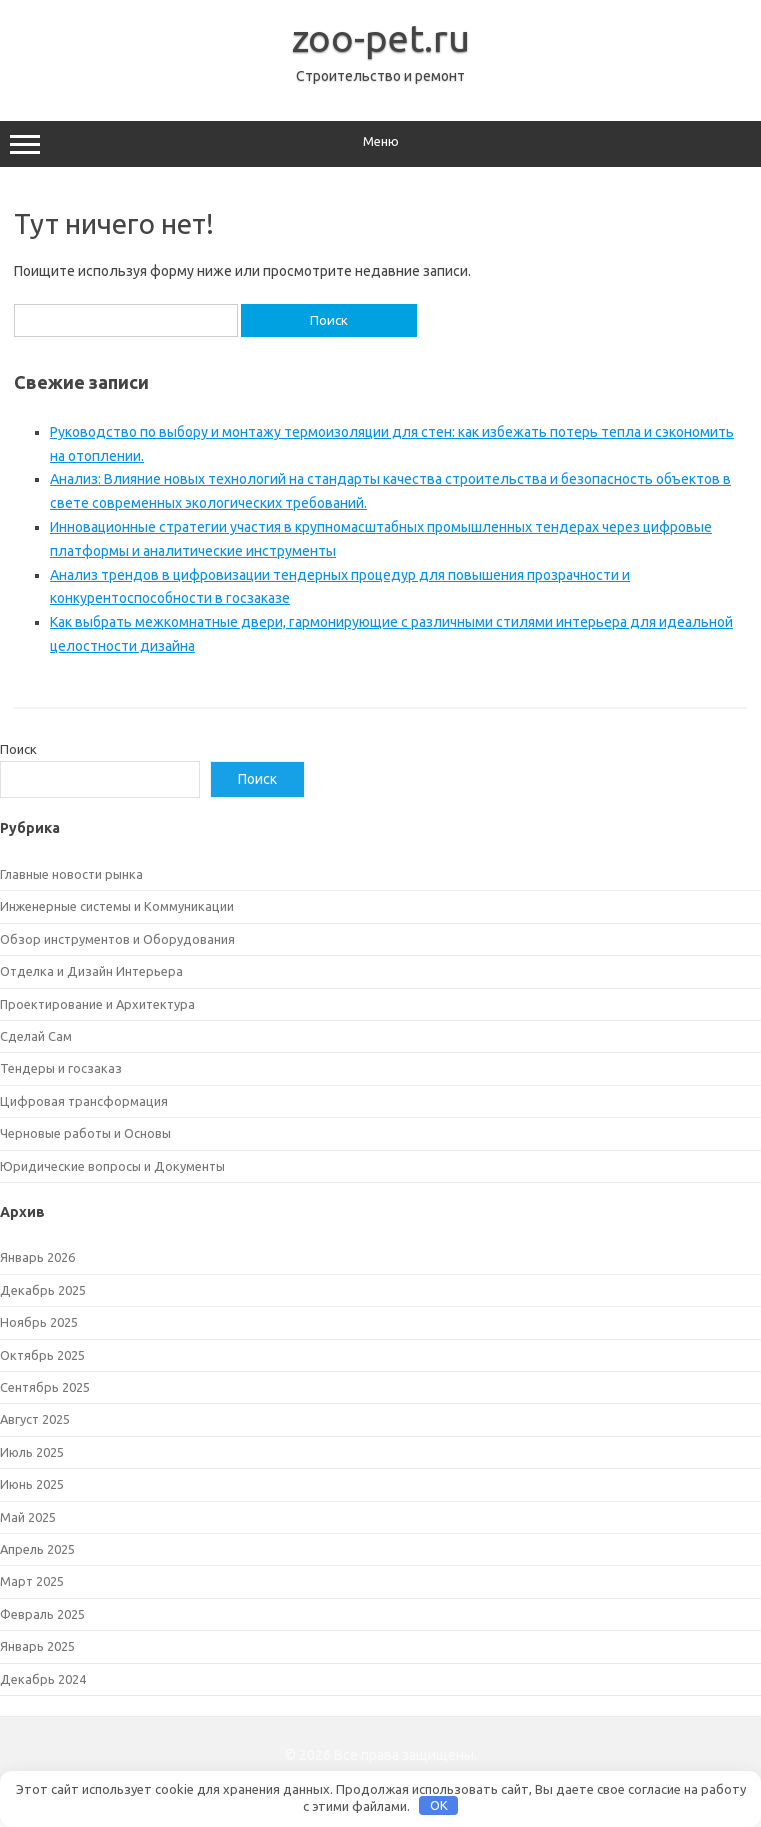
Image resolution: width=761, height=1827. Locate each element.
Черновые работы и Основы (85, 1133)
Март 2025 (32, 1581)
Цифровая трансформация (84, 1101)
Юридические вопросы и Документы (112, 1166)
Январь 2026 (37, 1257)
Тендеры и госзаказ (61, 1068)
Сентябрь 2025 (45, 1387)
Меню (380, 144)
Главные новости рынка (71, 874)
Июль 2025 (32, 1452)
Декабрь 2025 (43, 1290)
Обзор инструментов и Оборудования (117, 939)
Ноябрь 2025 (39, 1322)
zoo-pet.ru (381, 38)
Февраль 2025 (42, 1614)
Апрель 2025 (37, 1549)
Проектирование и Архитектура (97, 1004)
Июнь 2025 (32, 1484)
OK (439, 1805)
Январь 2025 (37, 1646)
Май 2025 (28, 1517)
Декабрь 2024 (43, 1679)
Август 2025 (35, 1419)
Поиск (18, 749)
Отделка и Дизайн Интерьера (91, 971)
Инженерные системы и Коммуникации (117, 906)
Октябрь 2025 (42, 1355)
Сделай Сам (36, 1036)
